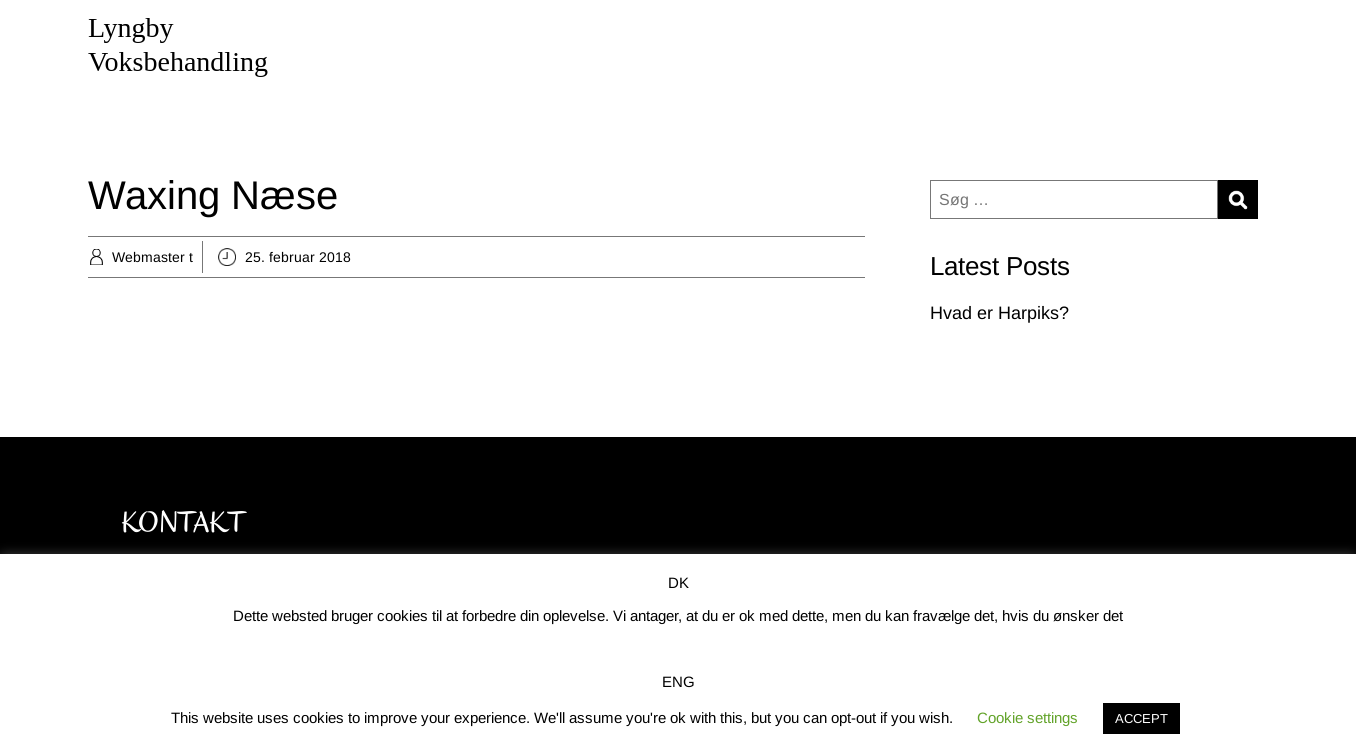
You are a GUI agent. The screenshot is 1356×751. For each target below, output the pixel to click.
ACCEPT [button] (1141, 718)
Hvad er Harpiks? (999, 313)
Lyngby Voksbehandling (178, 44)
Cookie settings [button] (1027, 717)
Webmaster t (152, 257)
